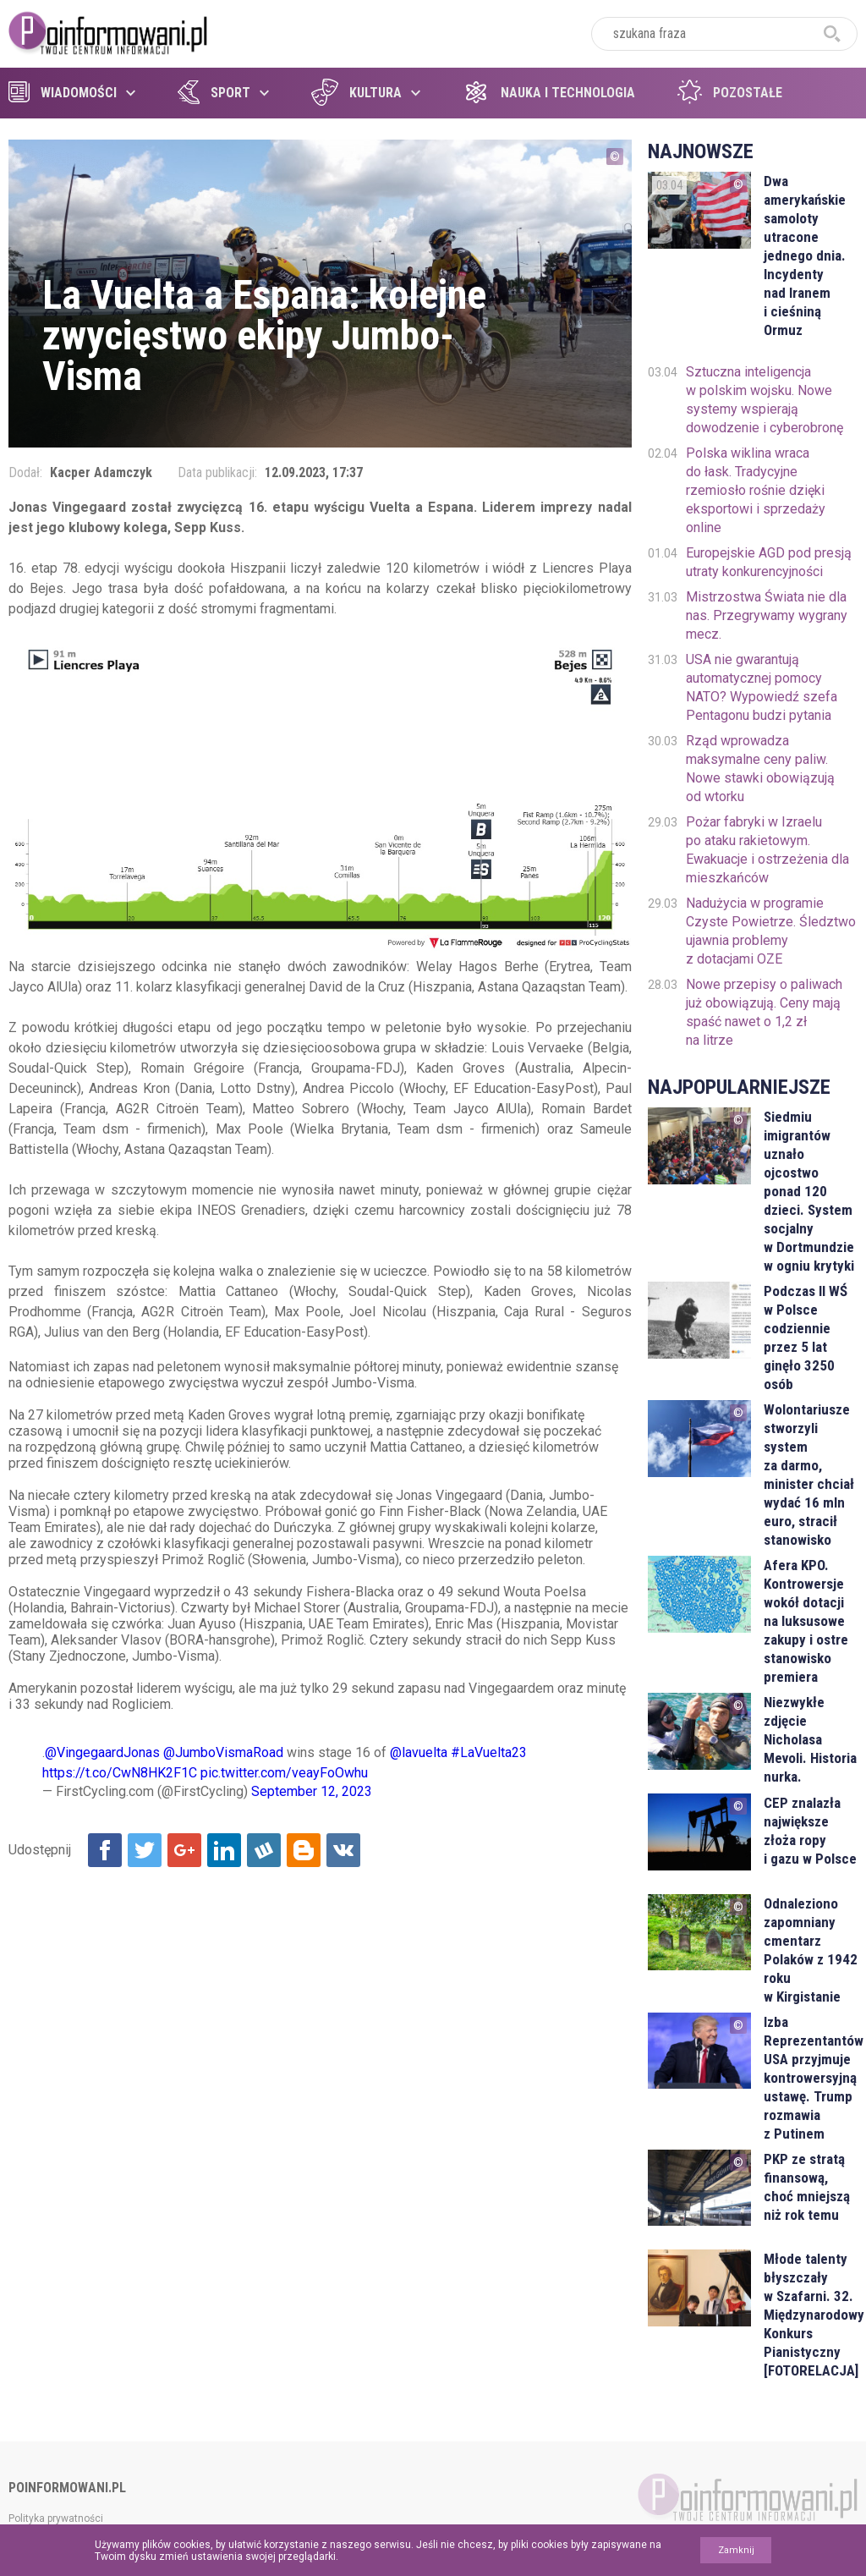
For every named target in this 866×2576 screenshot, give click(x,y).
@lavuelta (418, 1752)
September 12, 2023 (311, 1791)
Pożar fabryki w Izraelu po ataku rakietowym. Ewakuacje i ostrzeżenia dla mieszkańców (767, 850)
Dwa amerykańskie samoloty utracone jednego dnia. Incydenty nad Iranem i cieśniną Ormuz (805, 255)
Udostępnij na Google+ (184, 1850)
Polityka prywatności (55, 2518)
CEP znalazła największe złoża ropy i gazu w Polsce (810, 1830)
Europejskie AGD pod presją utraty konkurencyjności (769, 562)
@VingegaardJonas (102, 1752)
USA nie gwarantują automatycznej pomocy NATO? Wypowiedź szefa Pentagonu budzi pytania (761, 687)
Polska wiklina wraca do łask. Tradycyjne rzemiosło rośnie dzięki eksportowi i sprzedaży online (755, 490)
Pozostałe (729, 93)
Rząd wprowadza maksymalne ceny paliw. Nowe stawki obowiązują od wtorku (760, 769)
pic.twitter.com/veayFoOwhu (284, 1773)
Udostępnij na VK (343, 1850)
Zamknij (736, 2550)
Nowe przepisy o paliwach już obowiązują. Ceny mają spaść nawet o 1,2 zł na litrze (764, 1012)
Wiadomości (62, 93)
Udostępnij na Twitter (145, 1850)
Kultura (356, 93)
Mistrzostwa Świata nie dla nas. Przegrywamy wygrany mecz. (766, 615)
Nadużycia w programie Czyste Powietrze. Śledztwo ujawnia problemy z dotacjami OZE (771, 931)
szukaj (832, 34)
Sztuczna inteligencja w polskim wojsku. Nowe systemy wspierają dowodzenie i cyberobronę (764, 400)
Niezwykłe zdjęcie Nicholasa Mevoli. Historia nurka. (810, 1739)
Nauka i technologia (549, 93)
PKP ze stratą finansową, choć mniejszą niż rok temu (807, 2186)
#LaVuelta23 (489, 1752)
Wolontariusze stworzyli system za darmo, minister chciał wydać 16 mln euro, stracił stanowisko (809, 1474)
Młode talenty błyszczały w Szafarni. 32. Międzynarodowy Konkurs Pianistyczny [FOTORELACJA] (811, 2314)
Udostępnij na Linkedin (224, 1850)
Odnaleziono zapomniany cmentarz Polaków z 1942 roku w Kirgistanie (811, 1950)
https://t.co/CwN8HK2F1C (119, 1773)
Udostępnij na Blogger (304, 1850)
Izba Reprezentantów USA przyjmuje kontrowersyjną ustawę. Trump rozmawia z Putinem (811, 2077)
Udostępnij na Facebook (105, 1850)
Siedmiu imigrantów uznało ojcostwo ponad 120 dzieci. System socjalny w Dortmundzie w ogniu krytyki (809, 1191)
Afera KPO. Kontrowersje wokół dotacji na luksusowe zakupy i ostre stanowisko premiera (806, 1621)
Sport (214, 93)
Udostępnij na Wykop (264, 1850)
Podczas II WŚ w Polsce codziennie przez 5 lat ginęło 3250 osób (805, 1337)
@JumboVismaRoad (223, 1752)
